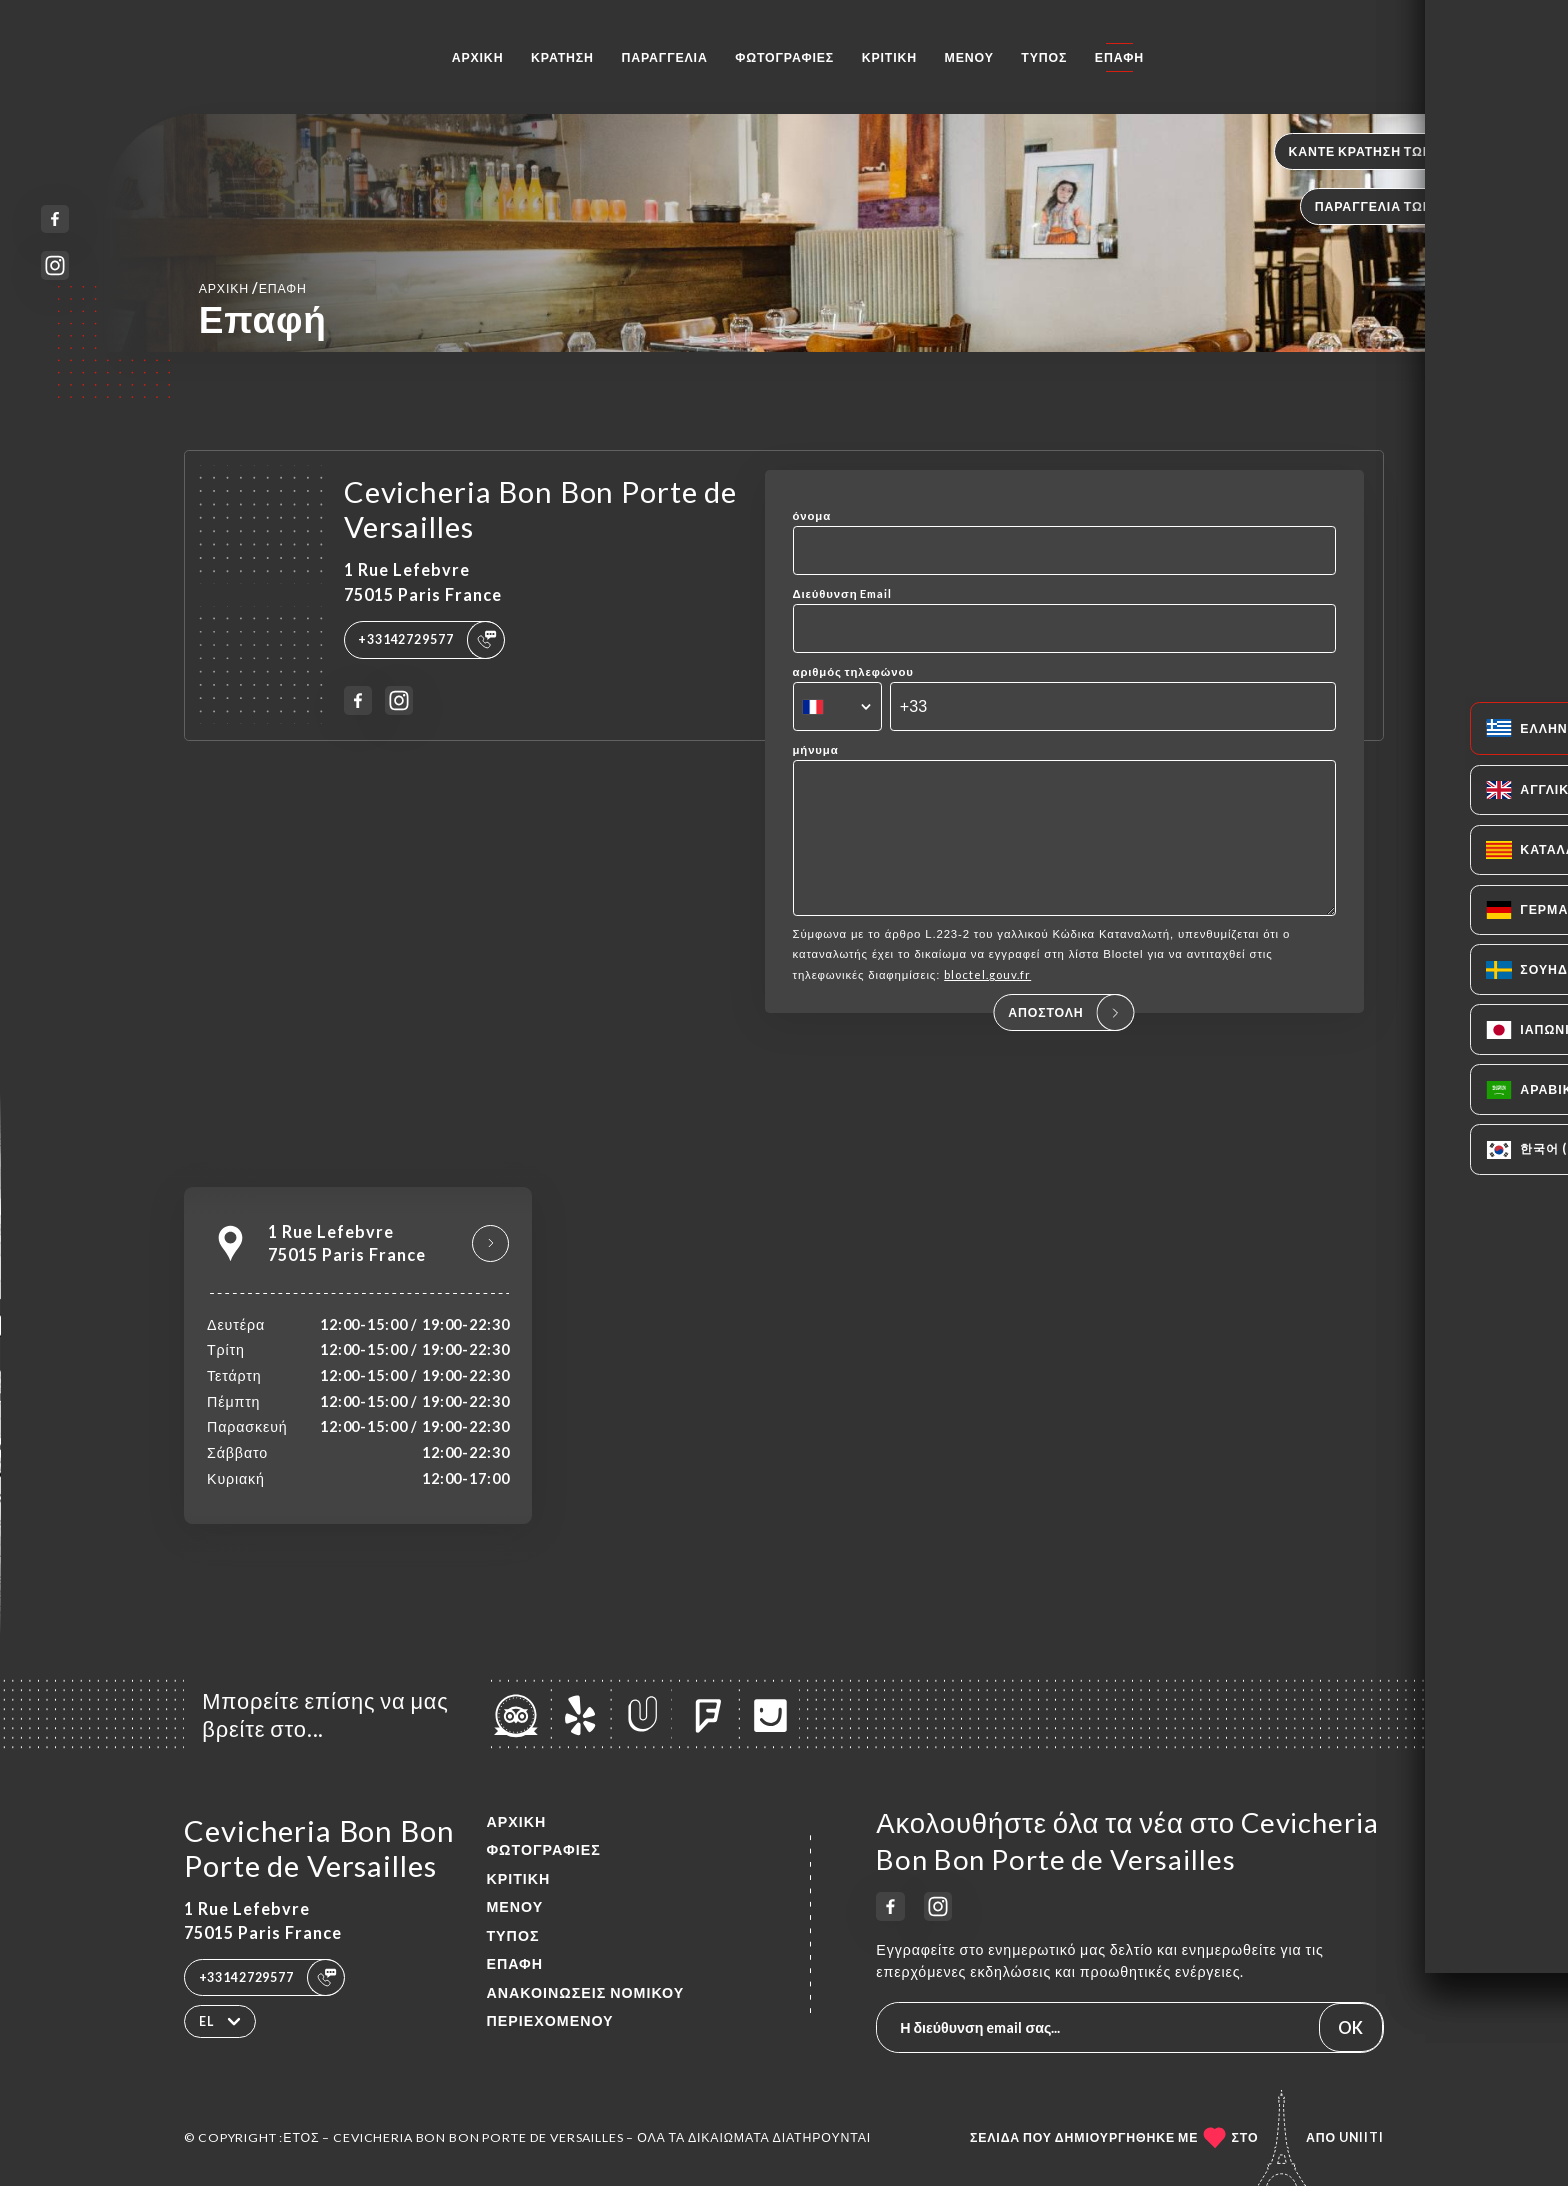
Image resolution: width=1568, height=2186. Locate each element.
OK (1350, 2027)
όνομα (812, 515)
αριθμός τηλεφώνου (853, 671)
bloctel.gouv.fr (987, 1002)
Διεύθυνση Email (842, 593)
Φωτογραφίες (784, 57)
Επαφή (1119, 57)
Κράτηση (562, 57)
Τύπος (1044, 57)
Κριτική (889, 57)
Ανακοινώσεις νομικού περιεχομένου (585, 2007)
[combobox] (837, 707)
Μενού (969, 57)
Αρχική (478, 57)
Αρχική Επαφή (253, 287)
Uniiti (1361, 2137)
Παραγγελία (664, 57)
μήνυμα (816, 749)
